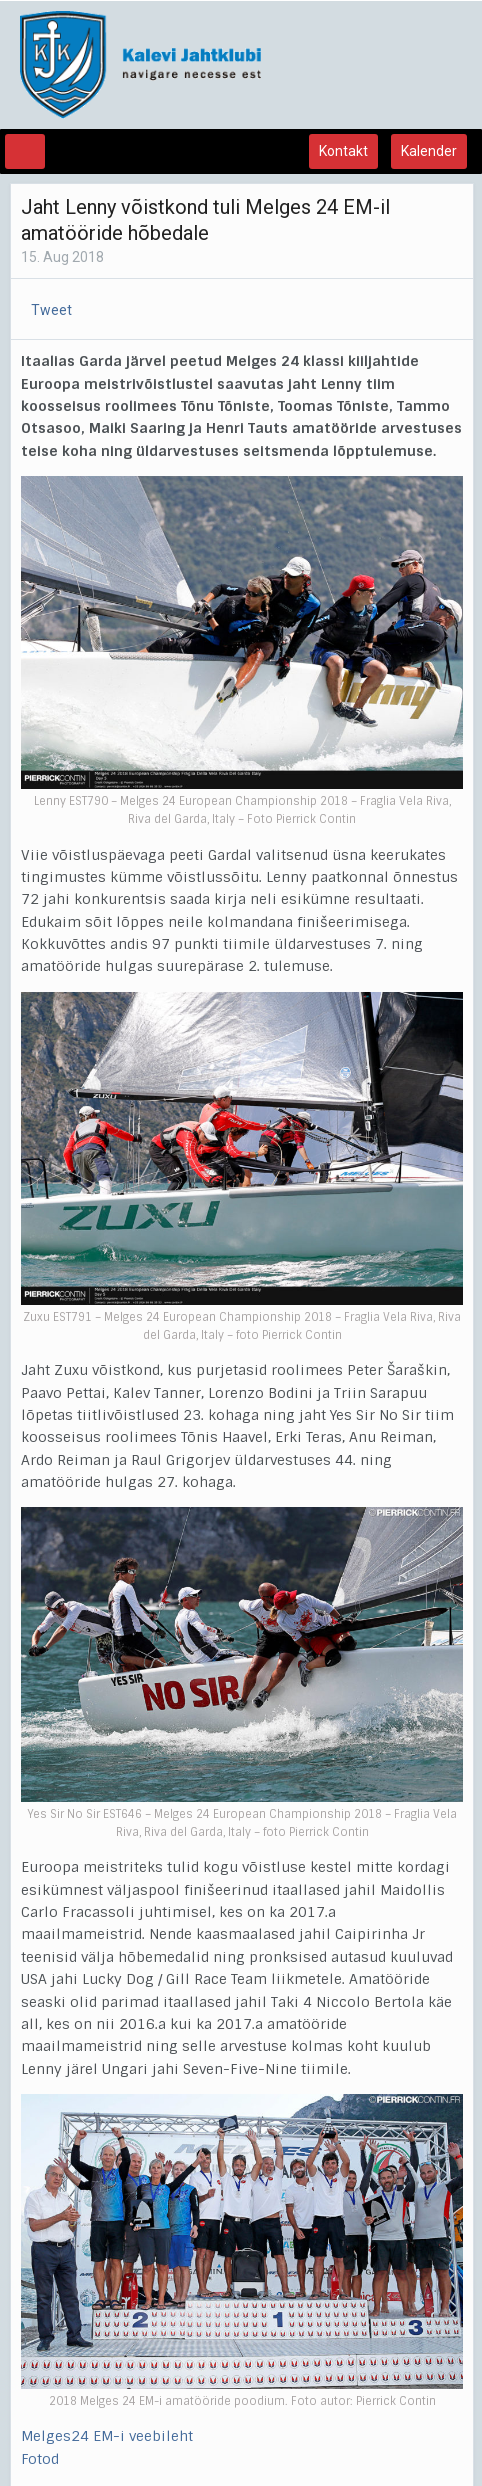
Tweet (51, 310)
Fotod (40, 2459)
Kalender (429, 151)
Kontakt (343, 151)
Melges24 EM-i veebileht (107, 2436)
